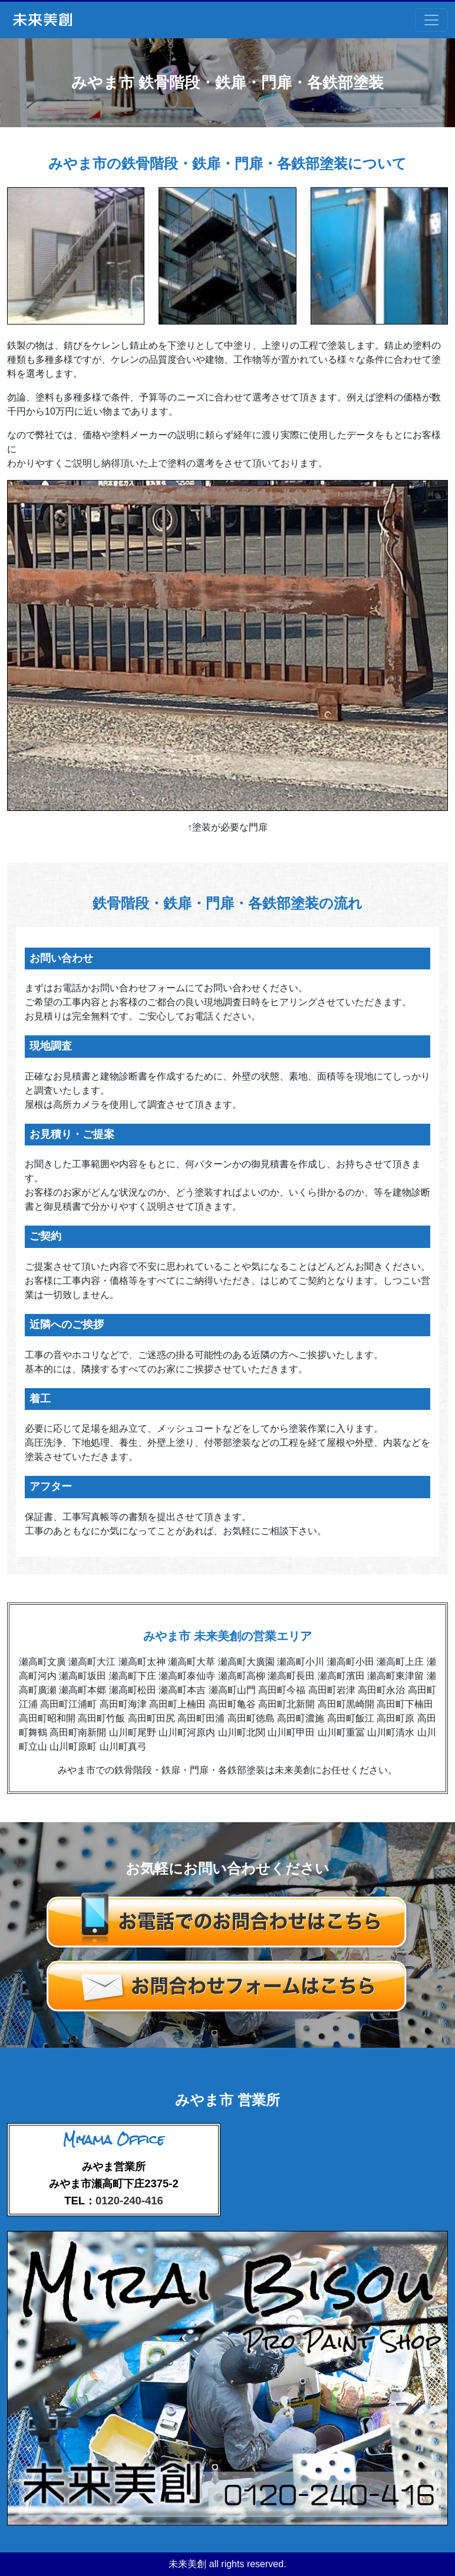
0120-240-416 (129, 2200)
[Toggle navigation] (431, 20)
